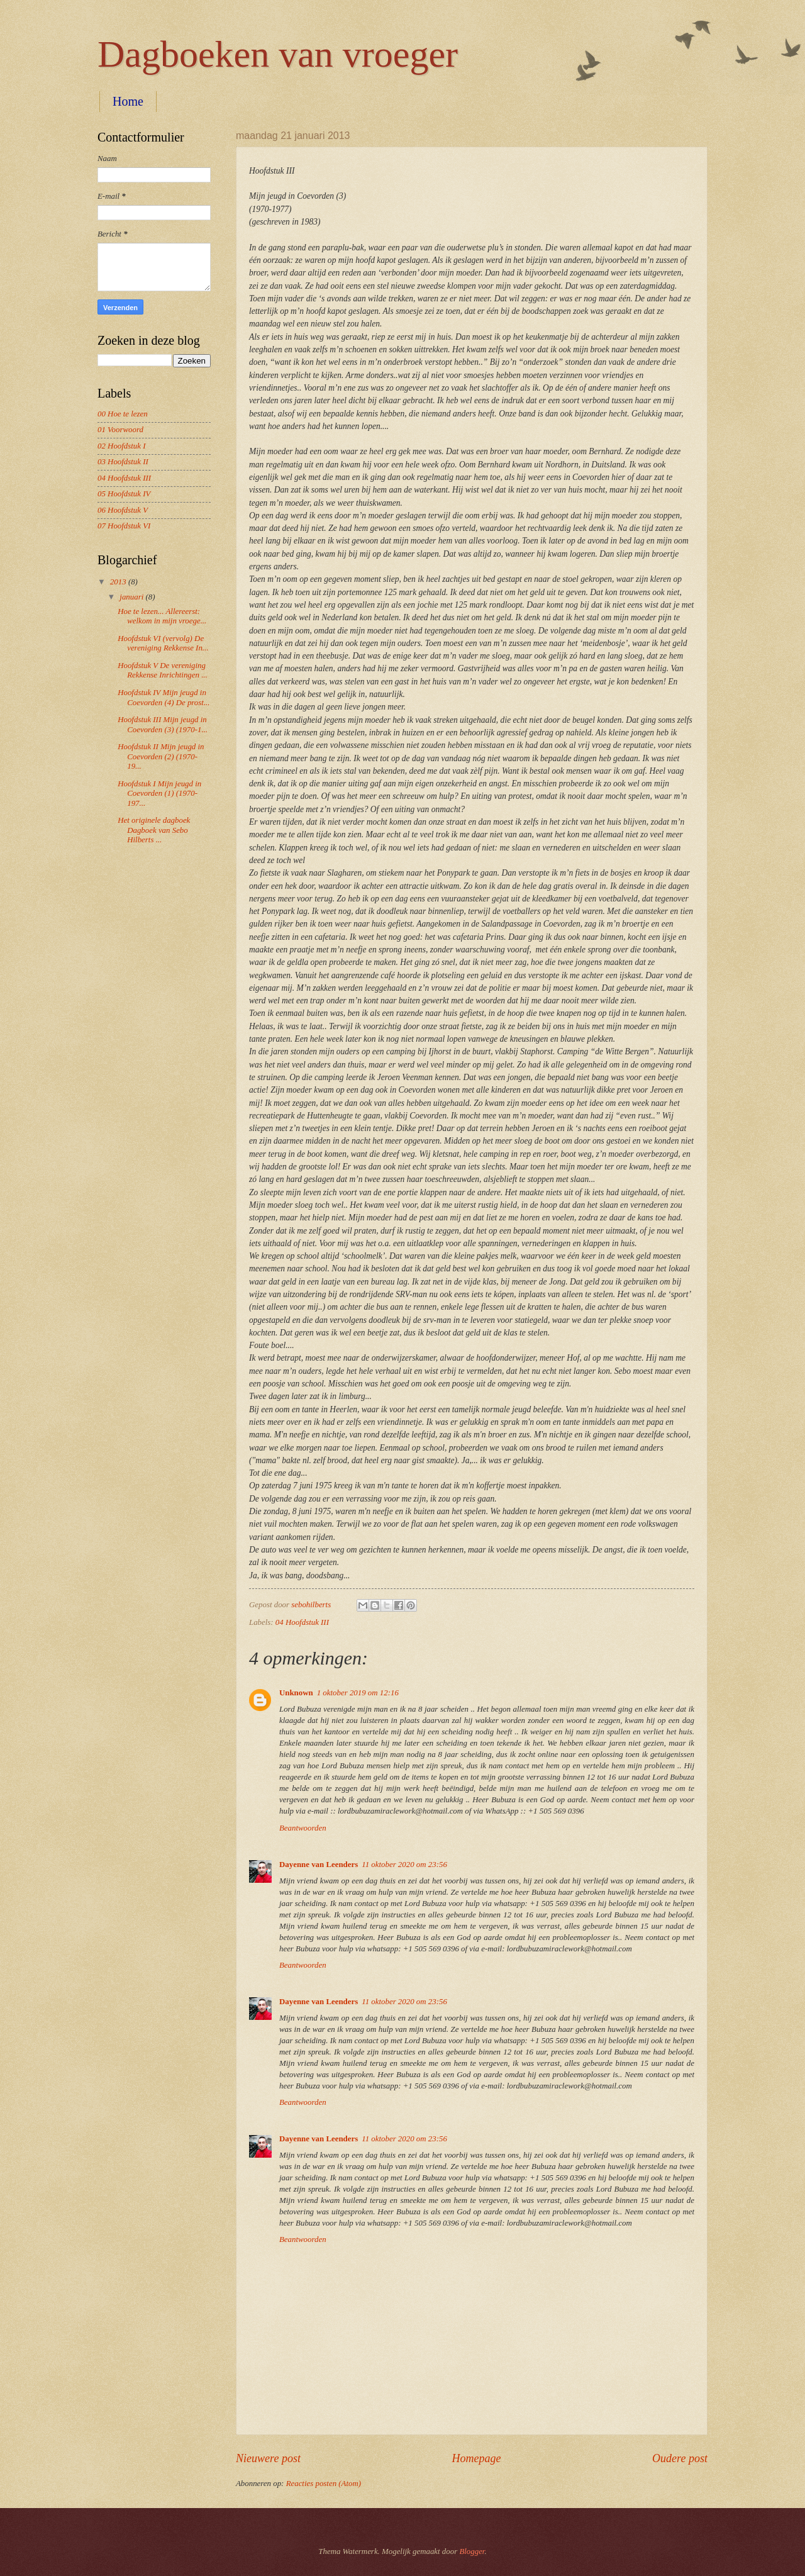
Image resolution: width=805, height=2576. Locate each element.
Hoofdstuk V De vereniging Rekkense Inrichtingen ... (163, 670)
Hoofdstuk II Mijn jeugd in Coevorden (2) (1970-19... (161, 756)
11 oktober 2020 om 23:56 (404, 1864)
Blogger (471, 2551)
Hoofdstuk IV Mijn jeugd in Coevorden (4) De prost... (163, 697)
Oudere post (680, 2458)
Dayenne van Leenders (318, 1864)
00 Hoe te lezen (122, 414)
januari (132, 597)
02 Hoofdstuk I (121, 446)
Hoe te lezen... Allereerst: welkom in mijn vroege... (162, 616)
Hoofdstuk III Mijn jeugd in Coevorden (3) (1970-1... (163, 724)
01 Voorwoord (120, 429)
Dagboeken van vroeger (277, 54)
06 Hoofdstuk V (122, 510)
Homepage (476, 2458)
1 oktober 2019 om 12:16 (358, 1692)
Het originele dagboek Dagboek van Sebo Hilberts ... (154, 830)
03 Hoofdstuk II (122, 461)
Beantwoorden (302, 1828)
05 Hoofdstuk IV (123, 493)
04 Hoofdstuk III (302, 1622)
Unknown (296, 1692)
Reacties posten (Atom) (323, 2483)
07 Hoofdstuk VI (123, 525)
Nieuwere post (268, 2458)
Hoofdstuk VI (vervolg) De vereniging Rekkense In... (163, 643)
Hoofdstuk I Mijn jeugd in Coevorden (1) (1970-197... (159, 793)
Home (128, 101)
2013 (119, 581)
